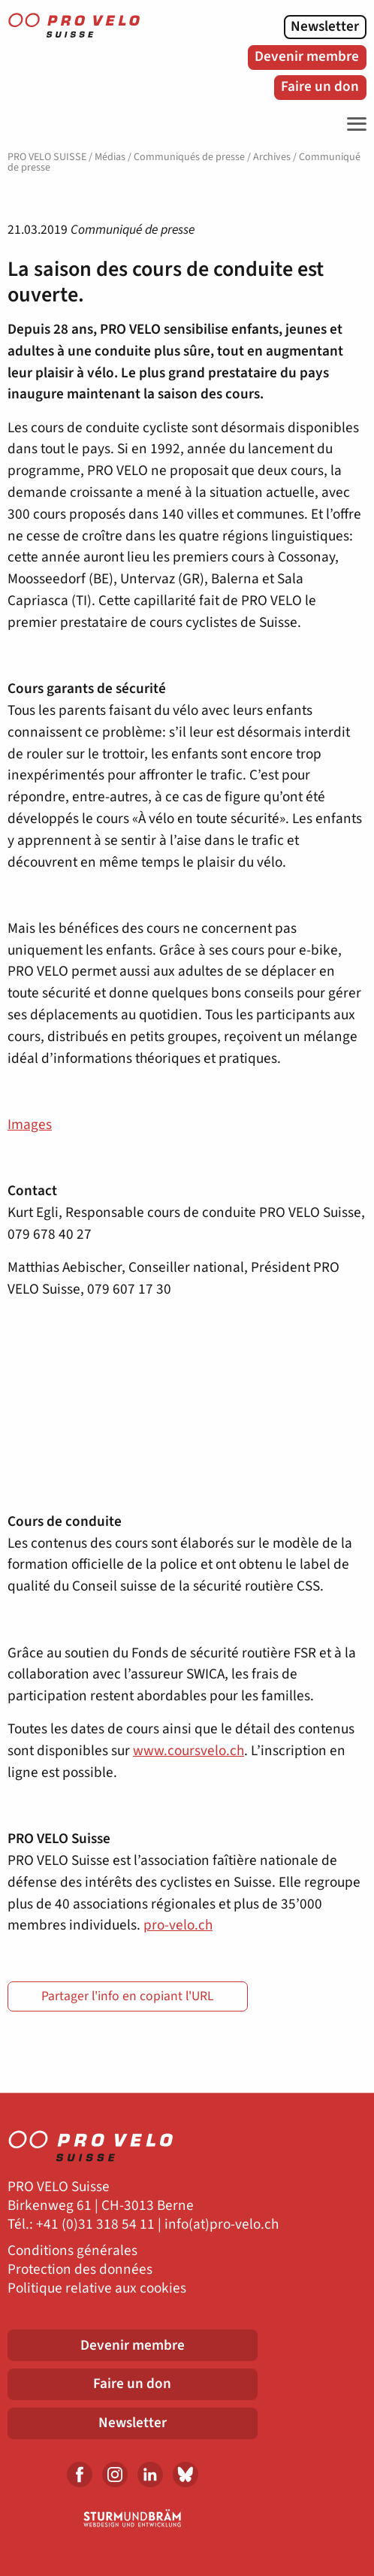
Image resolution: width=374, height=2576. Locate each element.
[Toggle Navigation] (352, 124)
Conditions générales (72, 2251)
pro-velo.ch (178, 1925)
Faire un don (320, 86)
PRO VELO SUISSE (47, 157)
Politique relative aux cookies (97, 2288)
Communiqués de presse (189, 157)
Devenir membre (307, 56)
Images (30, 1124)
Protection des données (80, 2269)
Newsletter (325, 26)
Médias (110, 157)
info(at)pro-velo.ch (221, 2224)
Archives (272, 157)
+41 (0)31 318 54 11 (95, 2224)
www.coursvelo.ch (188, 1750)
